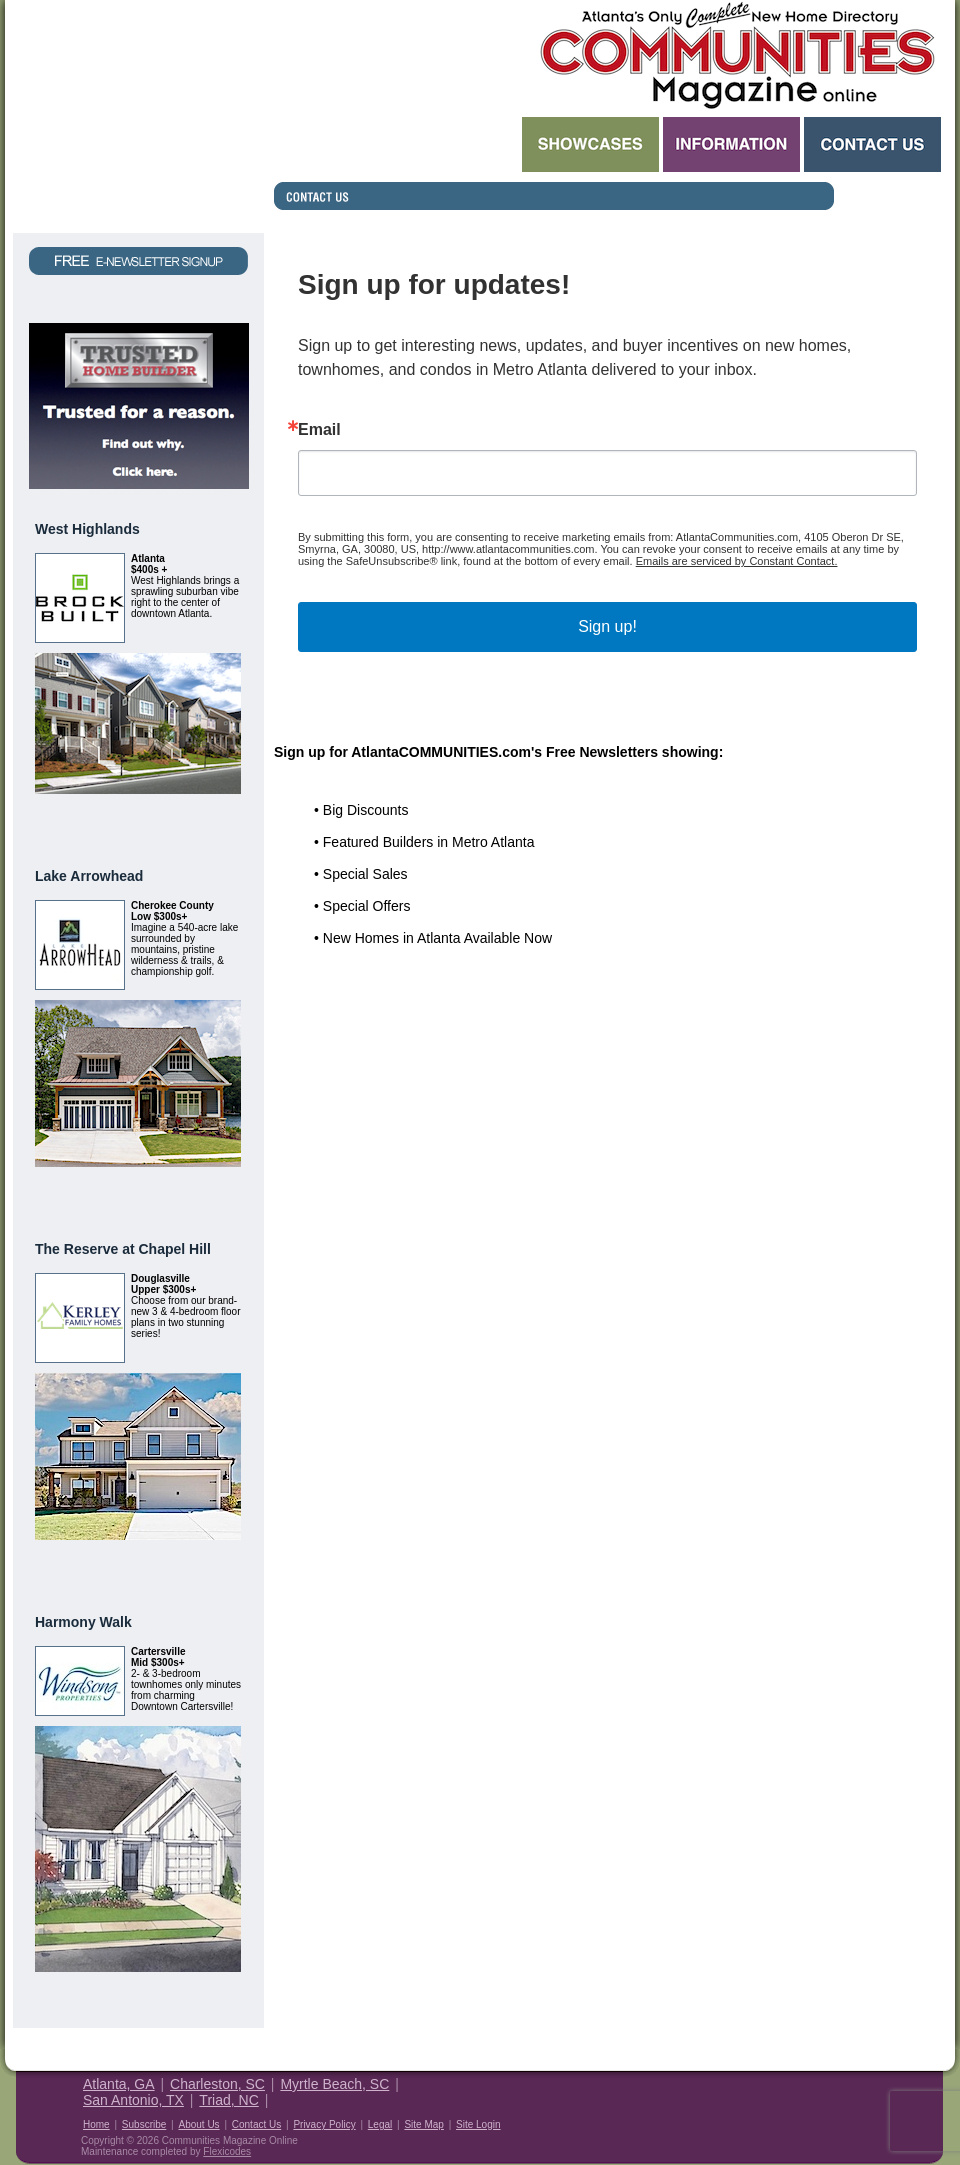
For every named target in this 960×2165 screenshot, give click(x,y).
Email (319, 430)
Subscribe (144, 2124)
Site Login (478, 2124)
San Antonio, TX (133, 2100)
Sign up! (607, 626)
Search (396, 144)
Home (96, 2124)
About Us (198, 2124)
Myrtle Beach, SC (334, 2084)
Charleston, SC (217, 2084)
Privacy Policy (324, 2124)
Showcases (590, 144)
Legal (380, 2124)
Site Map (423, 2124)
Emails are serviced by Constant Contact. (737, 561)
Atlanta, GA (119, 2084)
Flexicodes (227, 2151)
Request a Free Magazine (138, 116)
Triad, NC (228, 2100)
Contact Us (872, 144)
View (217, 818)
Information (731, 144)
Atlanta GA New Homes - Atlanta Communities (735, 55)
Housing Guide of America (882, 2098)
